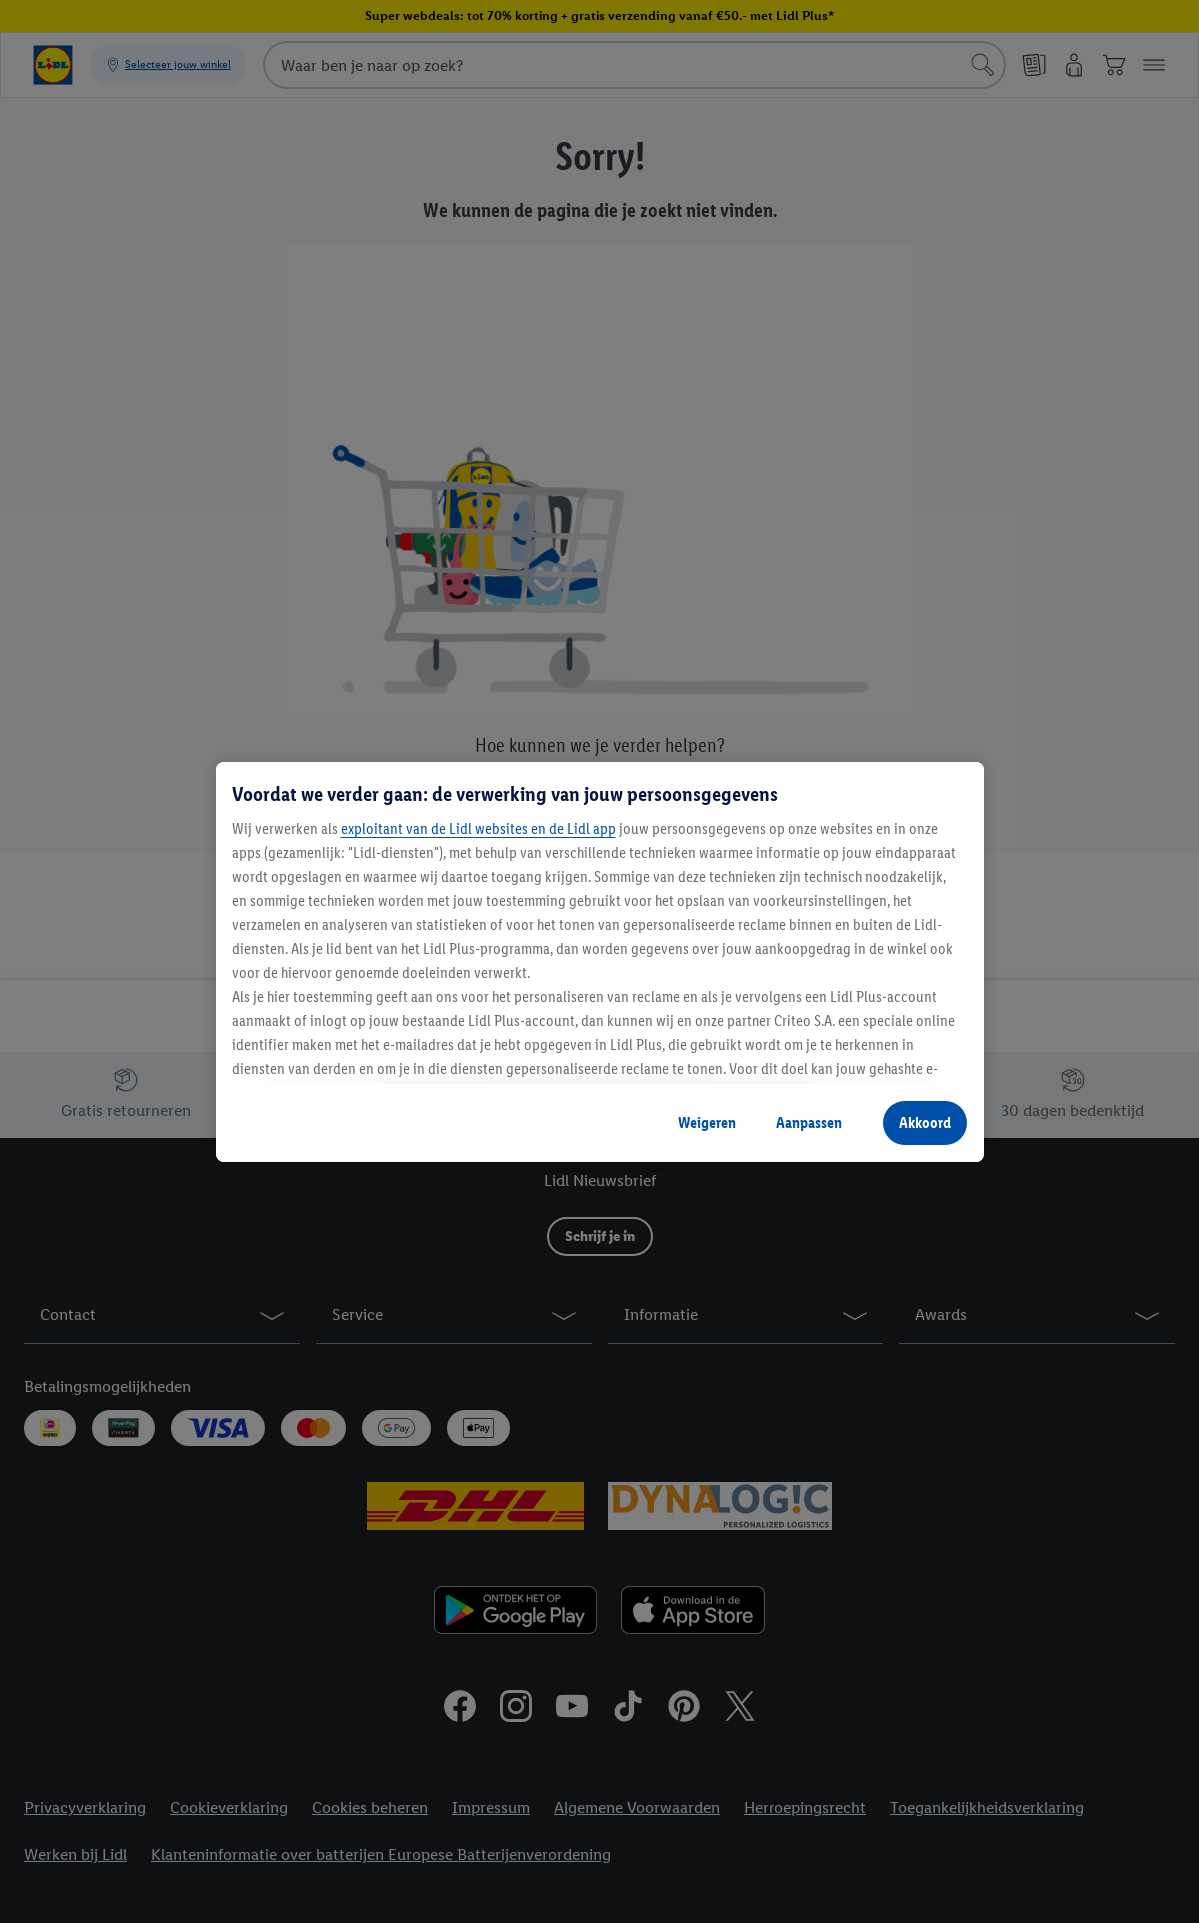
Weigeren (707, 1122)
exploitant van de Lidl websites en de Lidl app (478, 828)
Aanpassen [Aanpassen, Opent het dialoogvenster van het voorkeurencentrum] (809, 1122)
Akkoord (925, 1122)
